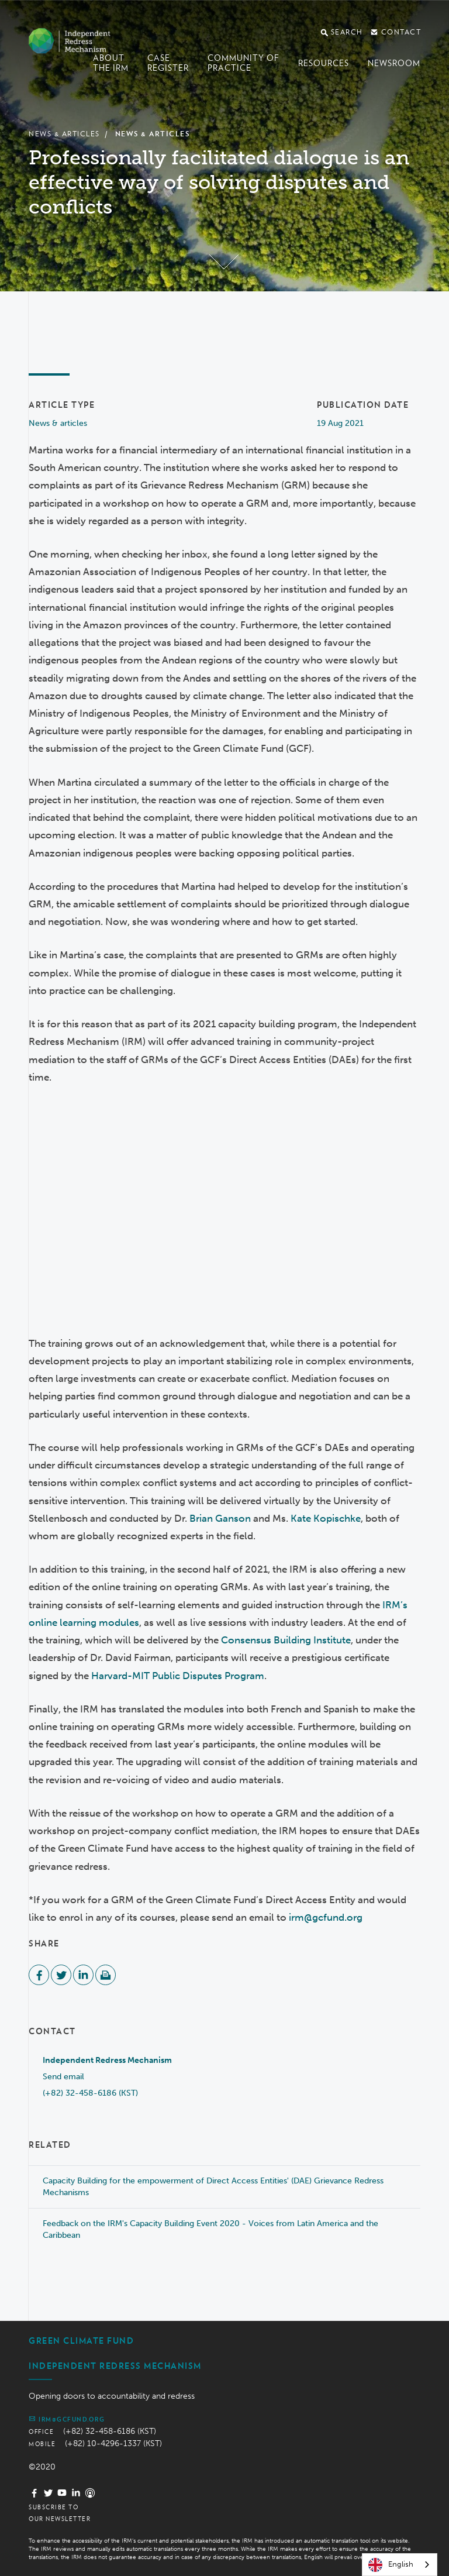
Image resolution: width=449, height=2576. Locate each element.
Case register (168, 63)
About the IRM (111, 63)
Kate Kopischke (326, 1518)
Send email (63, 2077)
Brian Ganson (220, 1518)
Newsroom (394, 63)
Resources (323, 63)
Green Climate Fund (81, 2340)
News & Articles (64, 133)
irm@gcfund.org (325, 1917)
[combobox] (399, 2564)
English (390, 2565)
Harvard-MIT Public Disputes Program (177, 1675)
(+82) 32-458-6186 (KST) (90, 2093)
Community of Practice (243, 63)
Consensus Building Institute (286, 1640)
